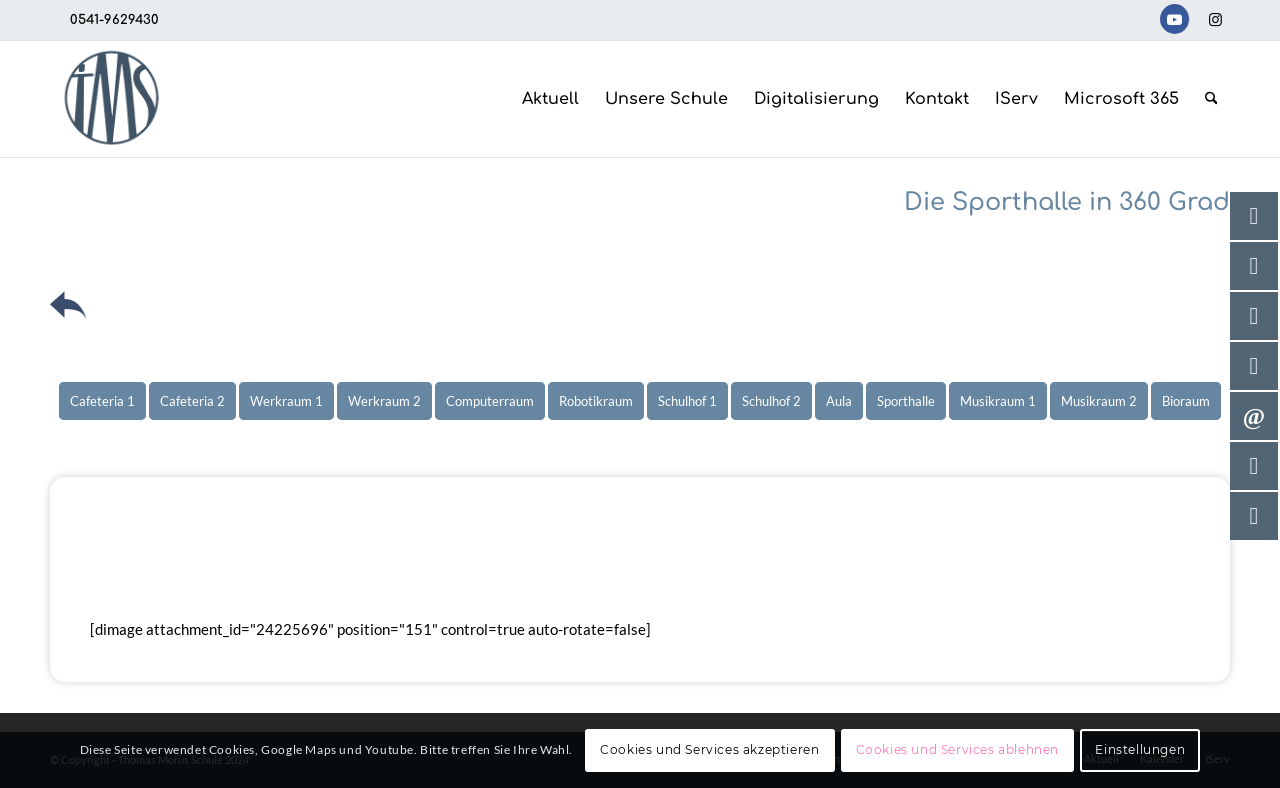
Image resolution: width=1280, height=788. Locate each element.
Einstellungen (1140, 749)
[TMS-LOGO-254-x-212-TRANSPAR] (111, 99)
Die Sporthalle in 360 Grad (1067, 202)
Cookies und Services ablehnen (957, 749)
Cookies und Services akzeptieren (709, 749)
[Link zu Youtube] (1174, 19)
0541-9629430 (114, 20)
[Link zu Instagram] (1215, 19)
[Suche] (1211, 99)
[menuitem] (550, 99)
